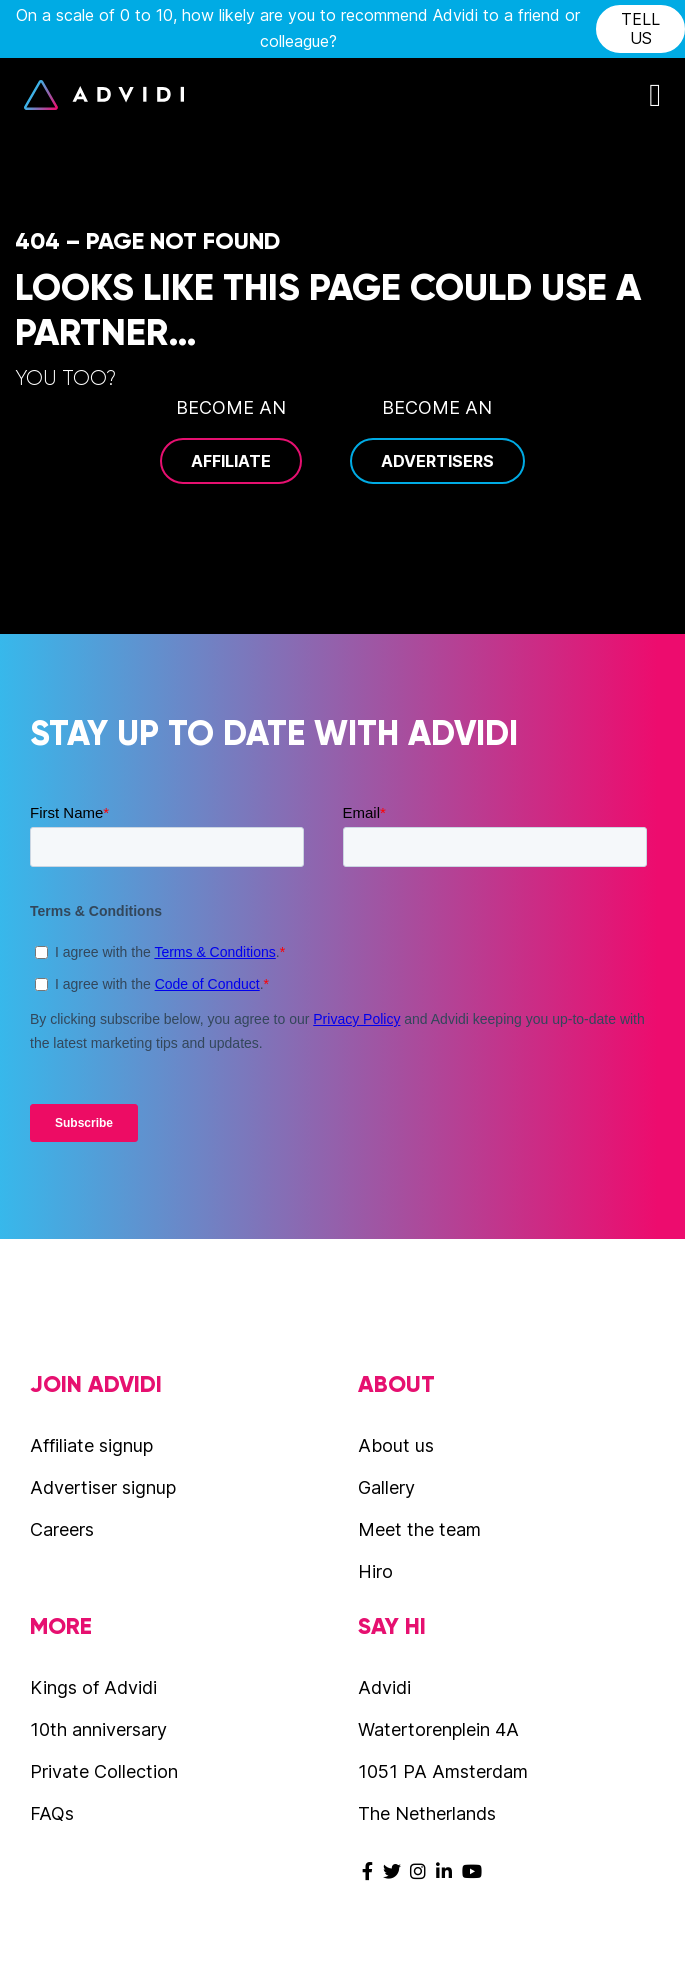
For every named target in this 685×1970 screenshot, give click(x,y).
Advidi (104, 95)
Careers (62, 1529)
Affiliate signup (91, 1445)
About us (396, 1445)
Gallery (386, 1487)
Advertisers (437, 461)
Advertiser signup (103, 1487)
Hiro (375, 1571)
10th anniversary (98, 1729)
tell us (640, 28)
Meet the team (419, 1529)
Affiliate (231, 461)
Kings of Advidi (93, 1687)
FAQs (52, 1813)
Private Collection (104, 1771)
